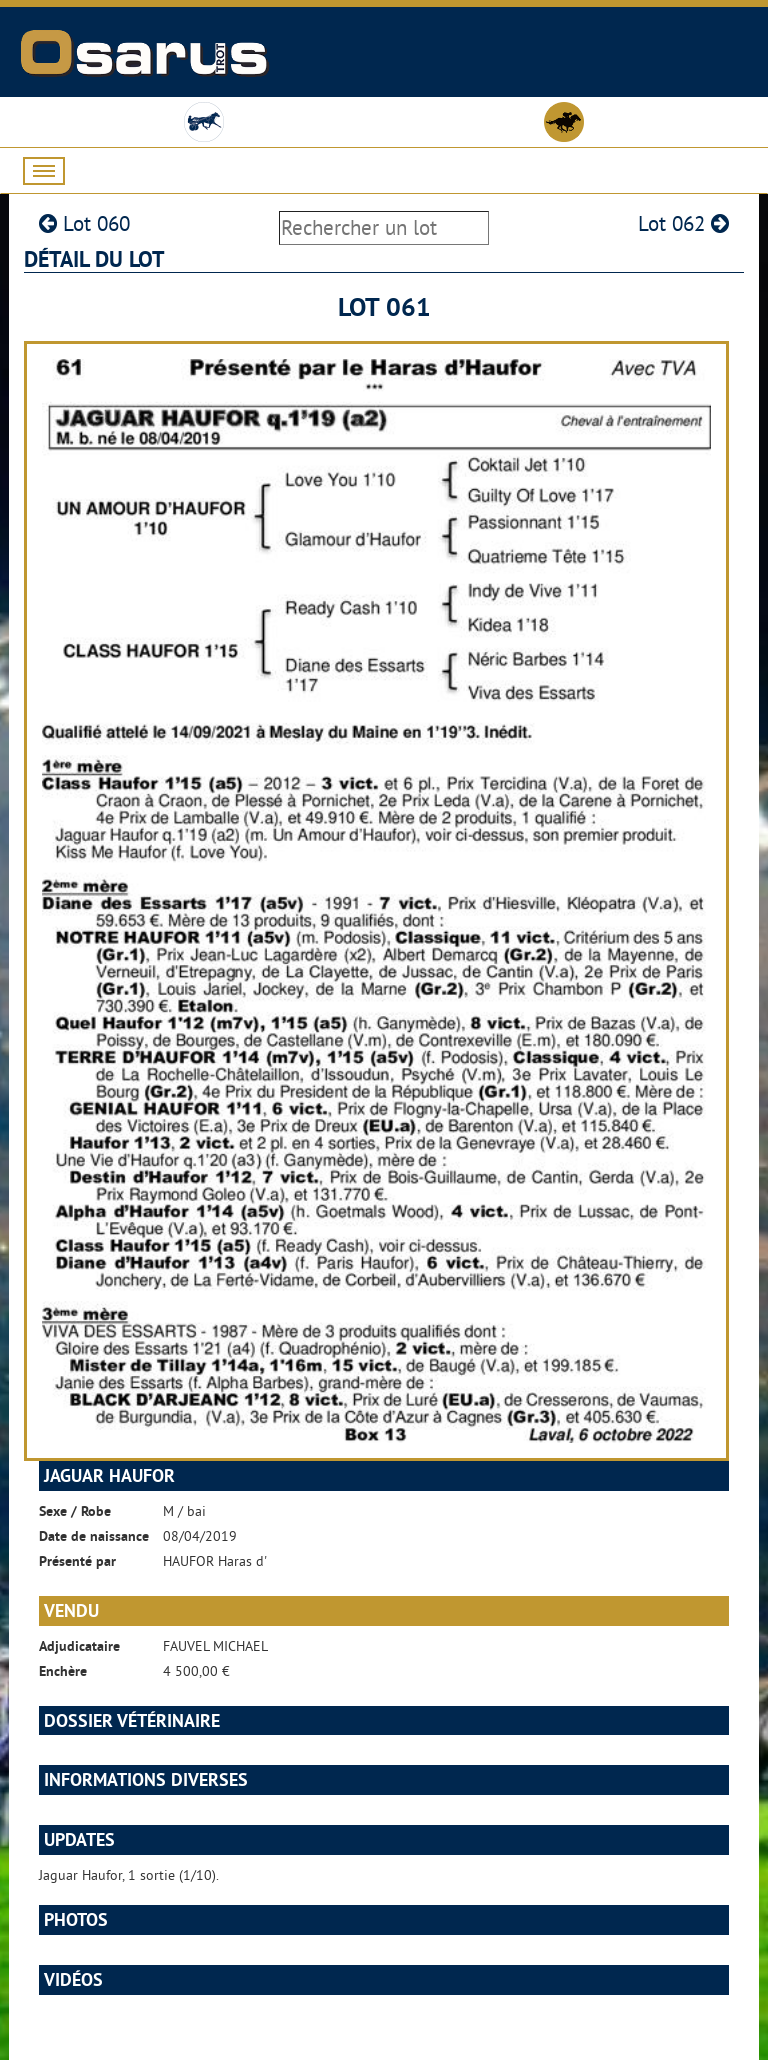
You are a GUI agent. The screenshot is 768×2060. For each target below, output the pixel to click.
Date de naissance (94, 1536)
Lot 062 (683, 223)
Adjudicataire (79, 1646)
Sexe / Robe (75, 1511)
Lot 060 (84, 223)
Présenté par (77, 1561)
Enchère (63, 1671)
